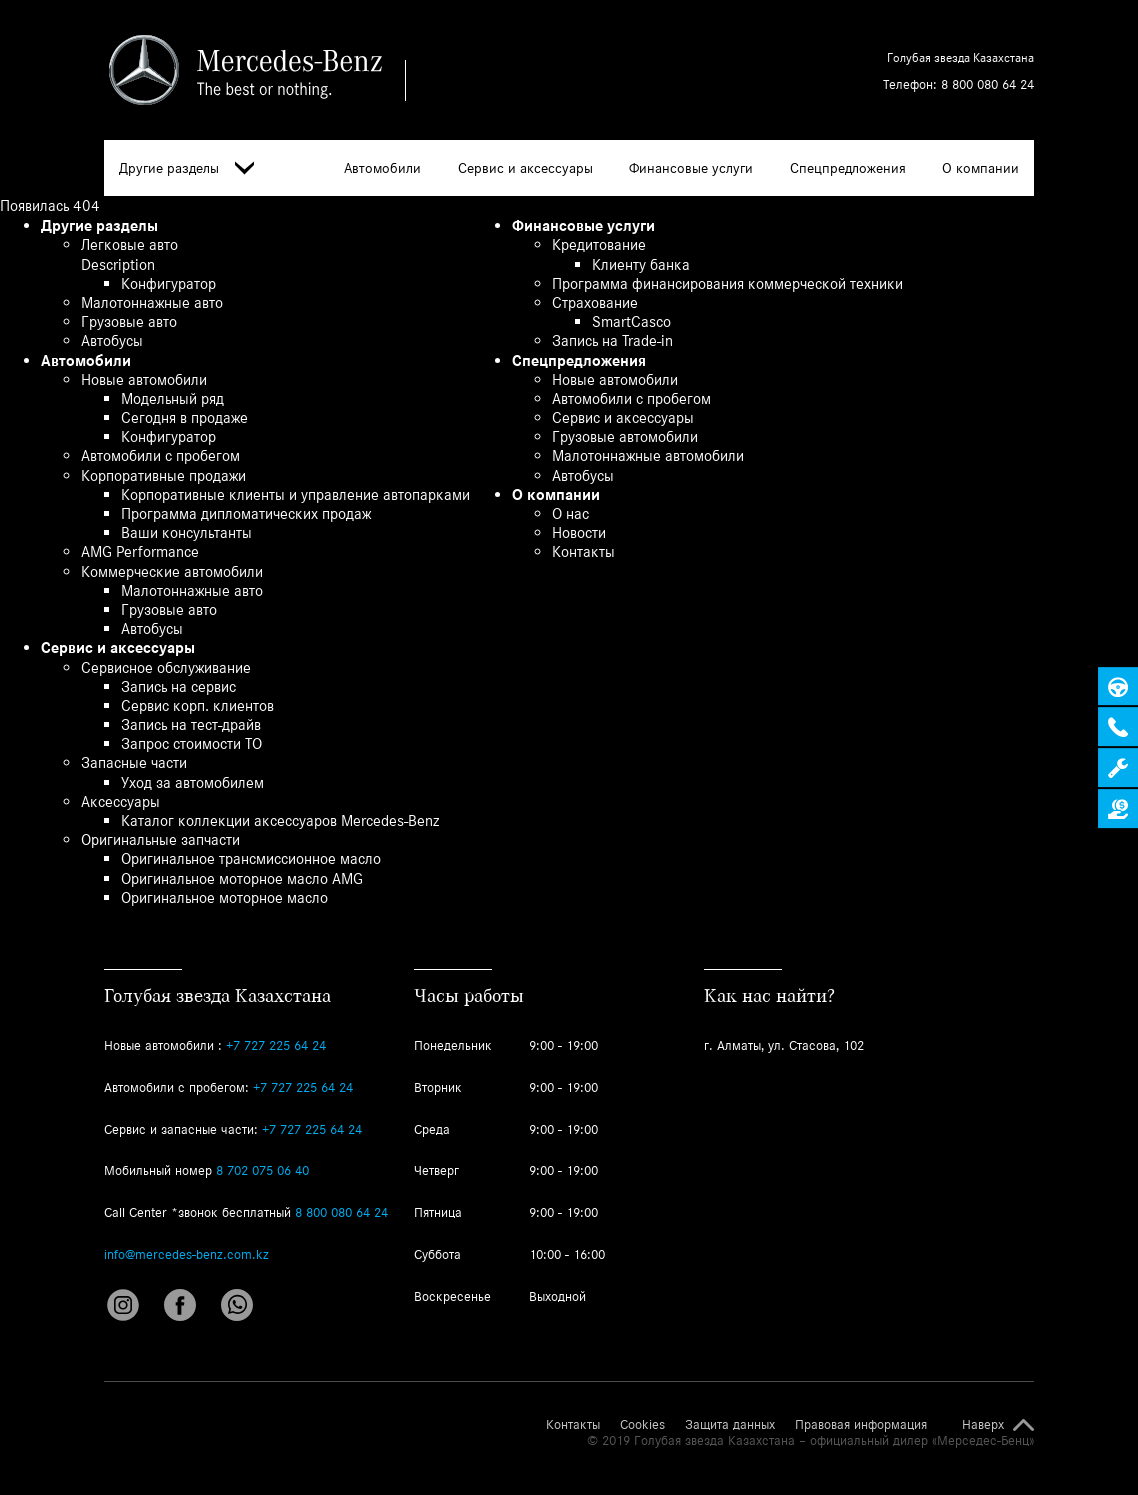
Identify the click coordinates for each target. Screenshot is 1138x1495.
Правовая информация (861, 1425)
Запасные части (134, 762)
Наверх (983, 1425)
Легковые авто (129, 244)
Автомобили (382, 168)
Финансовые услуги (691, 168)
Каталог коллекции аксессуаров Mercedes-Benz (280, 820)
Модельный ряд (172, 398)
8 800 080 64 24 (987, 84)
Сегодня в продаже (184, 417)
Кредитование (599, 244)
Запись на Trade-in (612, 340)
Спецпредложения (848, 168)
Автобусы (112, 340)
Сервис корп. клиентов (197, 705)
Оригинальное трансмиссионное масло (251, 858)
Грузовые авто (129, 321)
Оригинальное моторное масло (224, 897)
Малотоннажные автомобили (648, 455)
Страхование (595, 302)
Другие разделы (186, 168)
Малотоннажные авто (152, 302)
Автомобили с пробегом (160, 455)
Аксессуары (120, 801)
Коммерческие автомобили (172, 571)
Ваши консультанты (186, 532)
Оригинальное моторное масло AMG (242, 878)
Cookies (642, 1425)
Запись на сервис (178, 686)
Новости (579, 532)
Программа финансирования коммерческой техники (727, 283)
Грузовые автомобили (625, 436)
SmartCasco (631, 321)
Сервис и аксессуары (525, 168)
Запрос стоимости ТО (191, 743)
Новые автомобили (144, 379)
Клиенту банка (641, 264)
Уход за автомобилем (192, 782)
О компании (980, 168)
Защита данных (730, 1425)
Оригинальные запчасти (160, 839)
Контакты (583, 551)
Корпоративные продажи (163, 475)
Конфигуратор (168, 283)
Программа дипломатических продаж (246, 513)
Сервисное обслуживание (166, 667)
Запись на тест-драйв (191, 724)
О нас (570, 513)
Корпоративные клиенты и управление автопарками (295, 494)
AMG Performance (140, 551)
